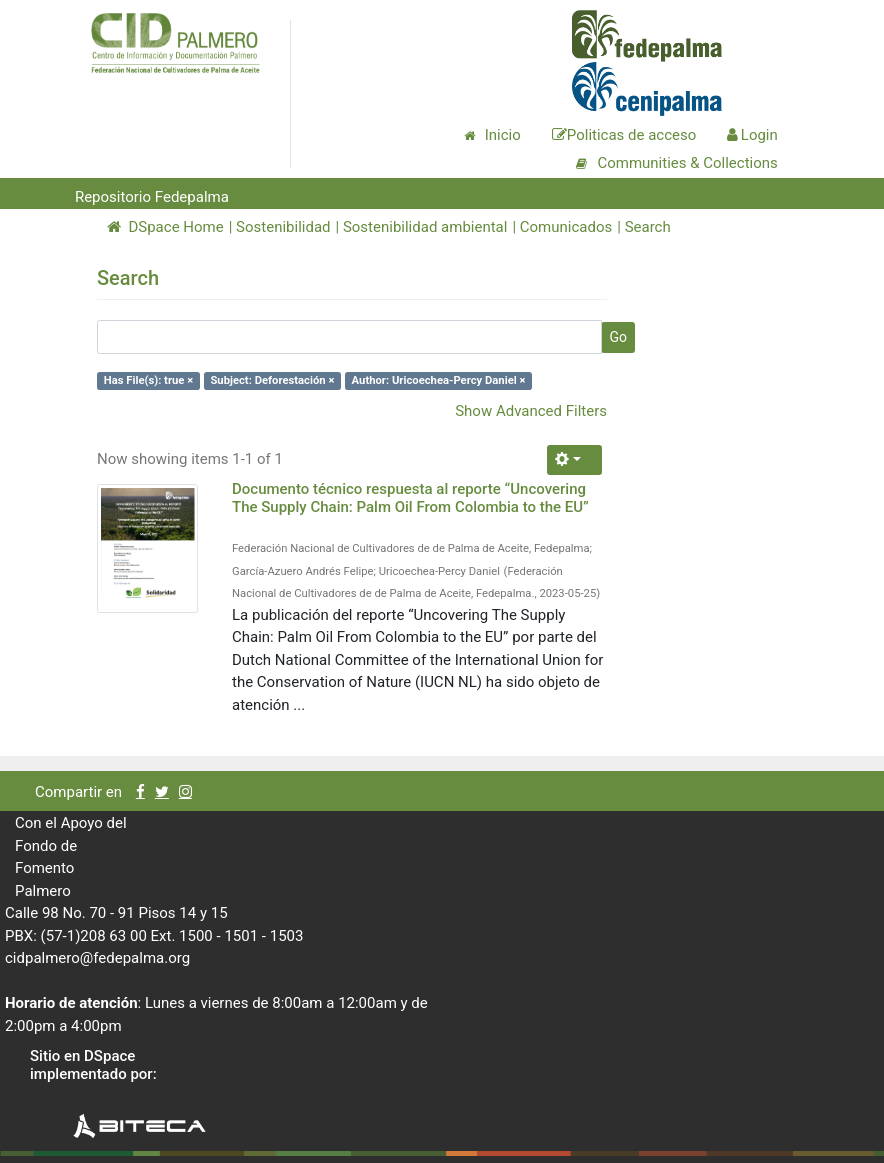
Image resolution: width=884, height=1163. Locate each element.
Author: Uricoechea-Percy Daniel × (439, 380)
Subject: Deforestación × (272, 380)
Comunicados (566, 227)
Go (618, 337)
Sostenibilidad (283, 227)
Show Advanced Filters (531, 411)
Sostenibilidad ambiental (425, 227)
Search (648, 227)
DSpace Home (165, 227)
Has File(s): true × (148, 380)
